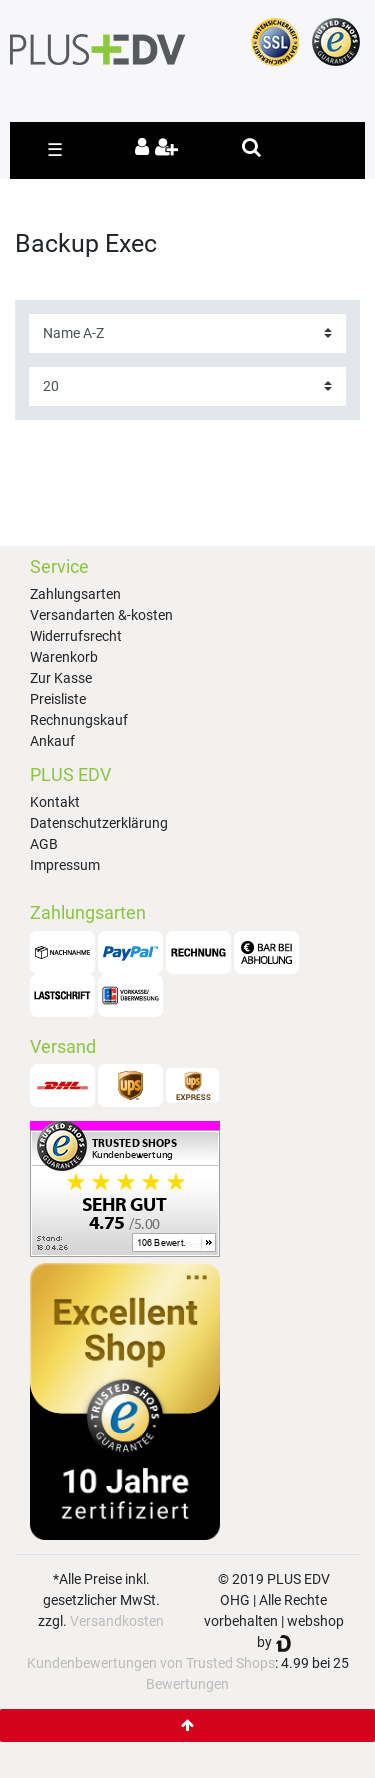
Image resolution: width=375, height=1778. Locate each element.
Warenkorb (64, 657)
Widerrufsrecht (76, 636)
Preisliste (58, 699)
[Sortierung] (187, 333)
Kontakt (55, 802)
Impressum (65, 865)
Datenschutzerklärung (99, 823)
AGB (44, 844)
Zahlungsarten (75, 594)
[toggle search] (251, 147)
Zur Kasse (61, 678)
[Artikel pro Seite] (187, 386)
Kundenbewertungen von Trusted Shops (151, 1663)
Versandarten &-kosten (101, 615)
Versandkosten (117, 1621)
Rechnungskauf (79, 720)
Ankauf (52, 741)
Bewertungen (187, 1684)
